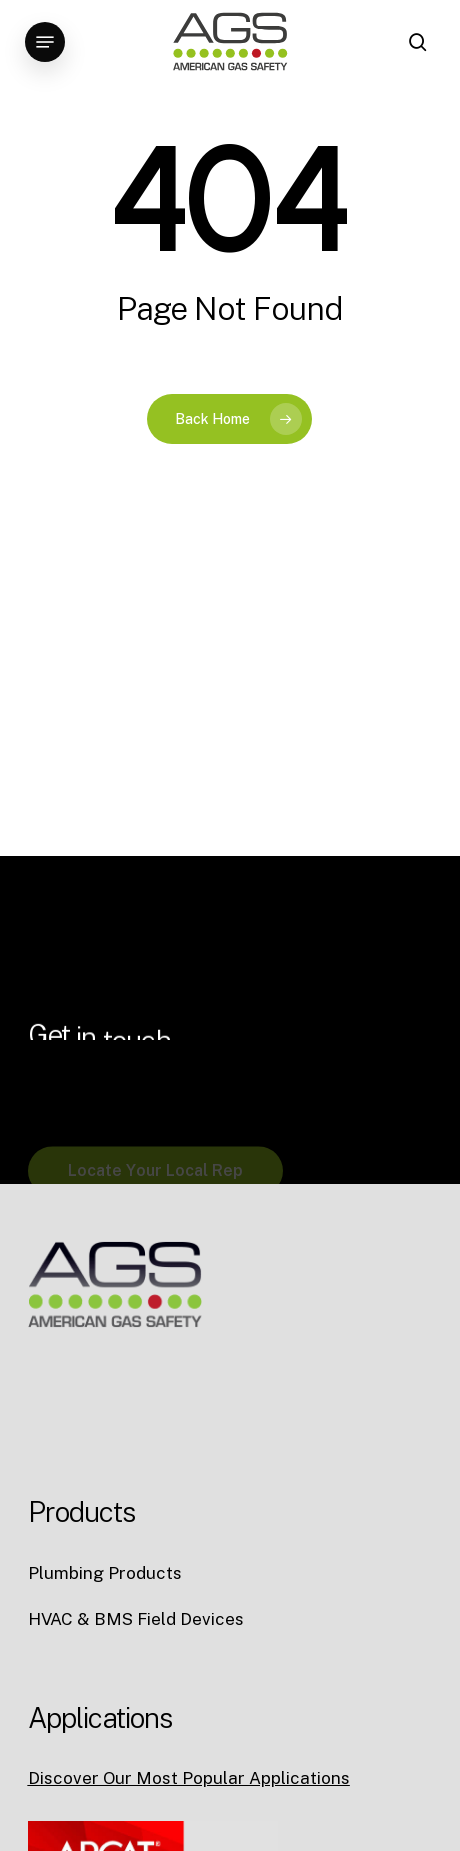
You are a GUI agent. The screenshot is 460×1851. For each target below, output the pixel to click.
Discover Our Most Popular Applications (189, 1778)
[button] (45, 42)
